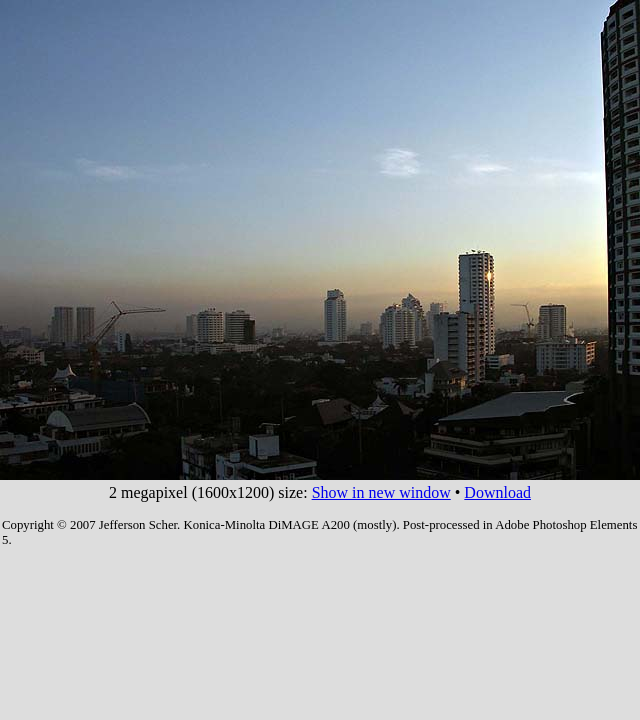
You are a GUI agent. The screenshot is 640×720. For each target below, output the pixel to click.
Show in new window (381, 492)
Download (497, 492)
